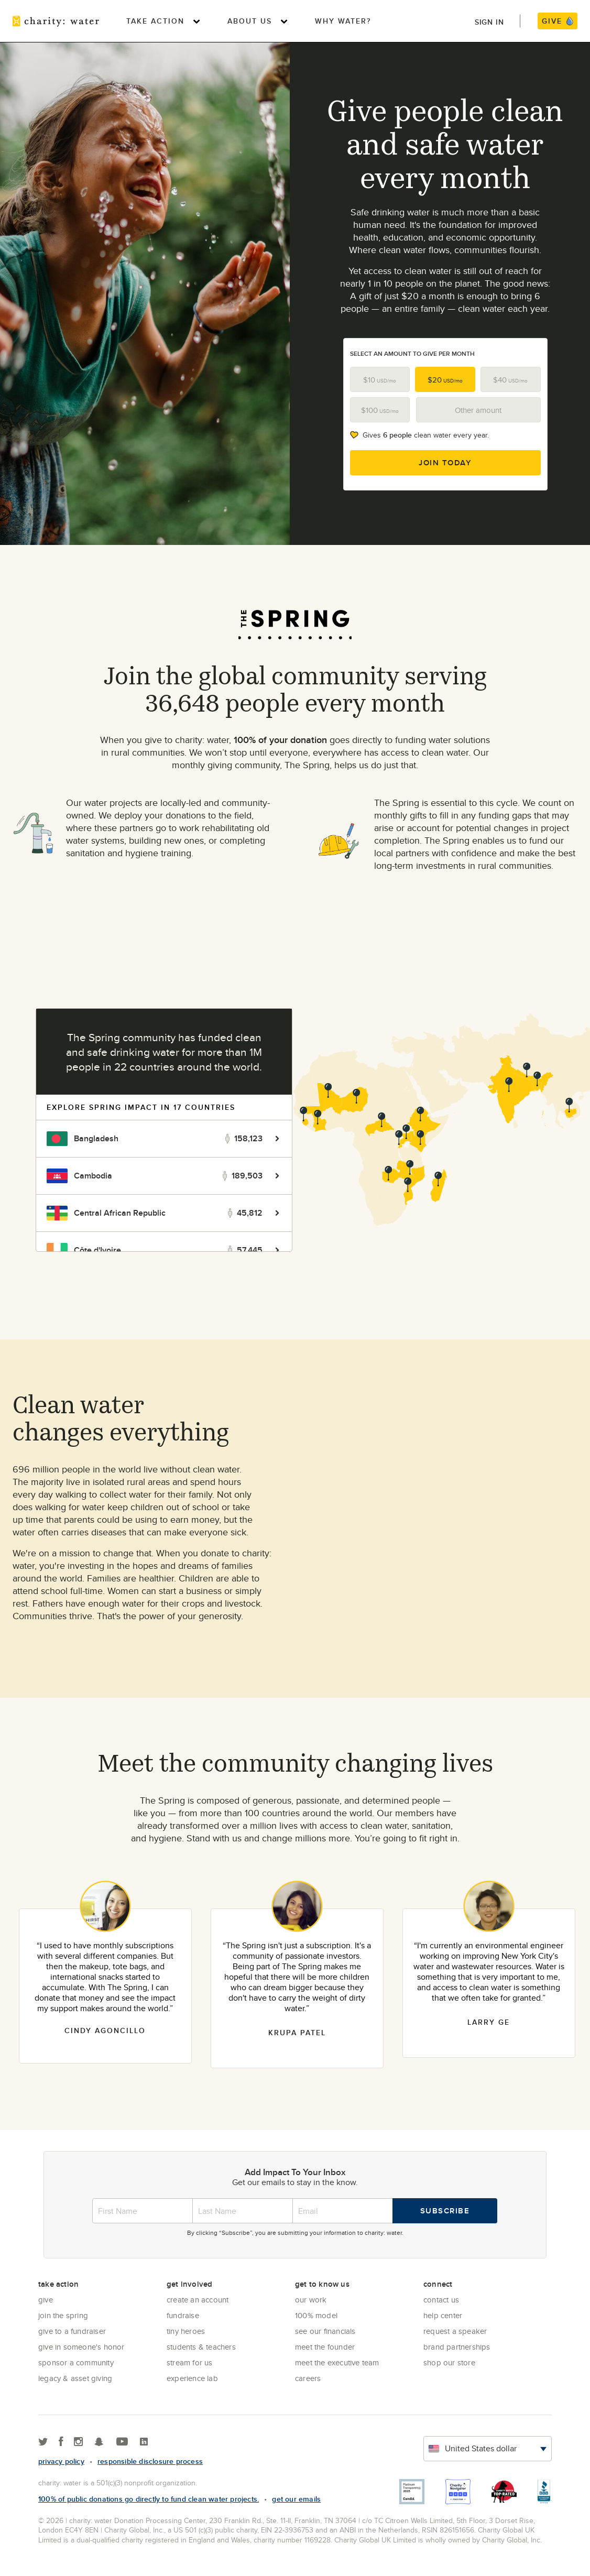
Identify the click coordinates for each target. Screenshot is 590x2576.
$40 (510, 379)
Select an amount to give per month (412, 353)
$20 (445, 379)
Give (45, 2299)
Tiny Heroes (186, 2331)
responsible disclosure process (150, 2461)
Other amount (478, 410)
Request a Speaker (455, 2331)
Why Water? (343, 21)
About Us (249, 21)
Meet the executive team (337, 2362)
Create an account (197, 2299)
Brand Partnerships (456, 2346)
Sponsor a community (76, 2362)
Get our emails (296, 2499)
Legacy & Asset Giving (75, 2378)
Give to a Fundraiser (72, 2331)
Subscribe (445, 2211)
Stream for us (190, 2362)
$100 (380, 410)
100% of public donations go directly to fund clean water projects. (148, 2499)
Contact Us (441, 2299)
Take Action (155, 21)
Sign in (489, 22)
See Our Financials (325, 2331)
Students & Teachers (201, 2346)
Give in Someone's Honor (81, 2346)
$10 (379, 379)
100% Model (316, 2315)
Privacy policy (61, 2461)
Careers (308, 2378)
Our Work (311, 2299)
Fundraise (183, 2315)
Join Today (445, 462)
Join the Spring (63, 2315)
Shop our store (449, 2362)
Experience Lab (192, 2378)
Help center (442, 2315)
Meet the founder (325, 2346)
